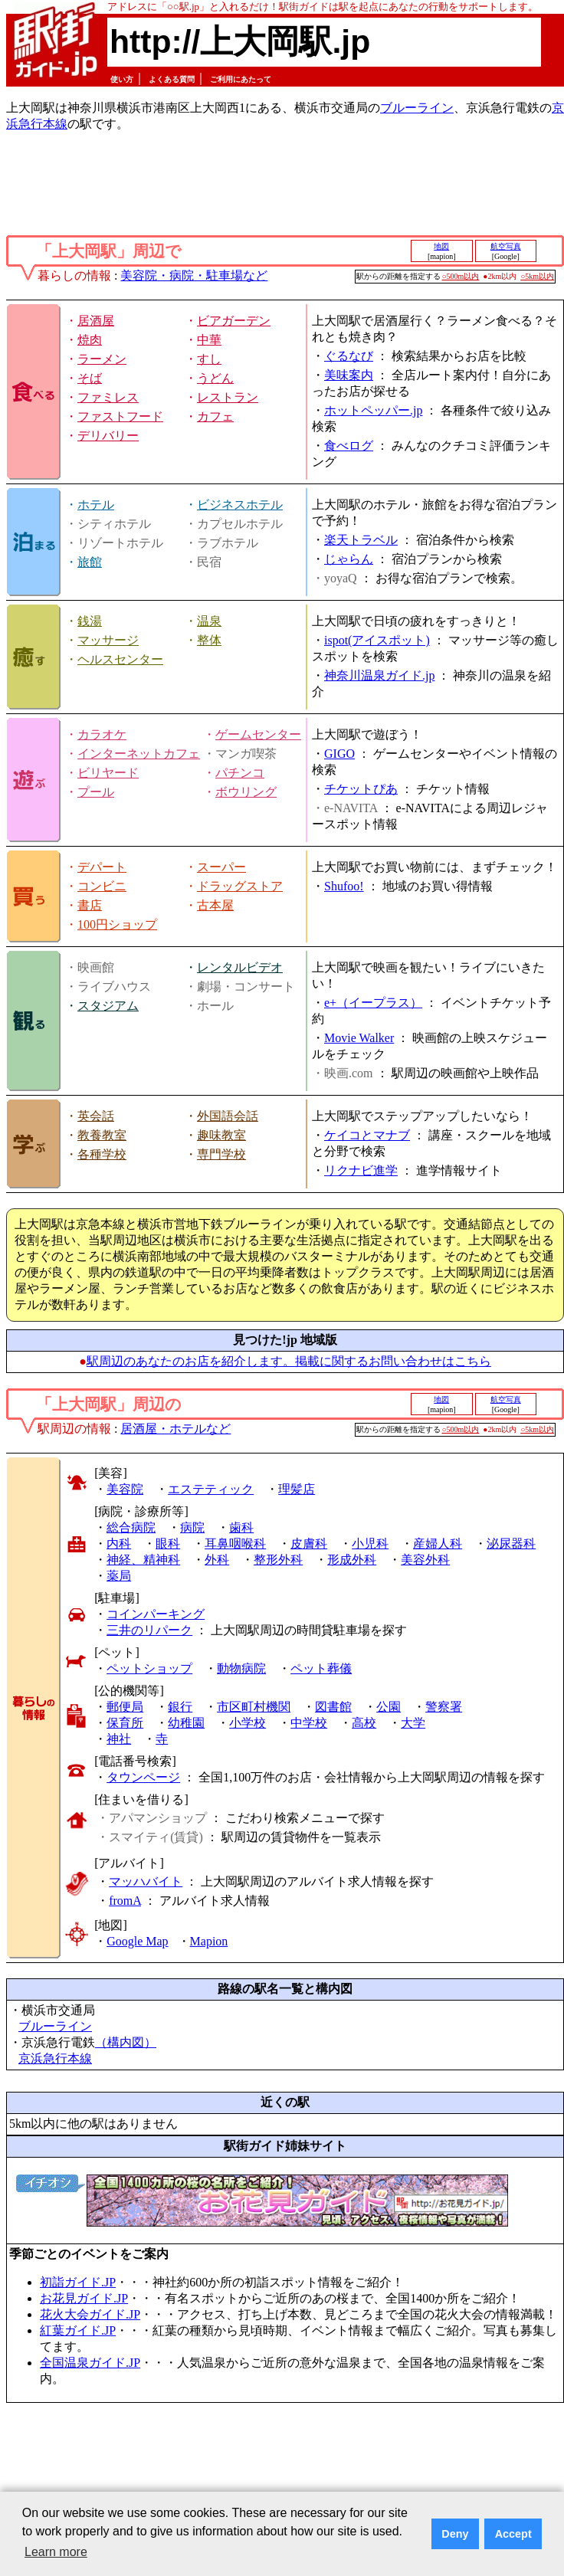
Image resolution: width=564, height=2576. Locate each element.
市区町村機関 (253, 1706)
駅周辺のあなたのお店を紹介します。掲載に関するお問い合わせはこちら (289, 1361)
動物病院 (241, 1668)
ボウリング (246, 791)
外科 (217, 1559)
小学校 (247, 1722)
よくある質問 (172, 79)
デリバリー (108, 435)
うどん (215, 378)
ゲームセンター (258, 734)
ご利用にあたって (240, 79)
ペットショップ (149, 1668)
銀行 (180, 1706)
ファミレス (108, 397)
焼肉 (89, 339)
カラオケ (101, 734)
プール (95, 791)
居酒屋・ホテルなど (175, 1428)
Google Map (137, 1941)
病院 (192, 1527)
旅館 (89, 562)
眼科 (168, 1543)
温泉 (209, 621)
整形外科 (278, 1559)
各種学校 (101, 1154)
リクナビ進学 (361, 1170)
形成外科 (351, 1559)
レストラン (227, 397)
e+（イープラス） (373, 1002)
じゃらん (348, 558)
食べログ (348, 445)
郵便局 (125, 1706)
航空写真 (505, 246)
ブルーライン (417, 107)
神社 (119, 1738)
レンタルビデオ (240, 967)
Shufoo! (344, 886)
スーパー (221, 866)
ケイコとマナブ (367, 1135)
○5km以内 (537, 276)
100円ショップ (117, 924)
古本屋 (215, 905)
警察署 (443, 1706)
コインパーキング (156, 1614)
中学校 (308, 1722)
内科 (119, 1543)
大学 (413, 1722)
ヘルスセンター (120, 659)
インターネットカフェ (138, 753)
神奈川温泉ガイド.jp (379, 675)
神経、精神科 (143, 1559)
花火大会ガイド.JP (90, 2314)
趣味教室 (221, 1135)
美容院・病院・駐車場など (193, 275)
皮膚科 (308, 1543)
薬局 (119, 1575)
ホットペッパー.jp (373, 410)
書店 (89, 905)
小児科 (370, 1543)
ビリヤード (108, 772)
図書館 (333, 1706)
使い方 (121, 79)
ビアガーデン (234, 320)
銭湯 (89, 621)
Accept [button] (513, 2534)
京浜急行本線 (55, 2058)
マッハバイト (145, 1881)
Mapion (209, 1941)
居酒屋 (95, 320)
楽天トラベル (361, 539)
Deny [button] (454, 2534)
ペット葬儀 (321, 1668)
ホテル (95, 504)
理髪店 (296, 1489)
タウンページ (143, 1777)
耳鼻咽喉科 (235, 1543)
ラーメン (101, 358)
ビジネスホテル (240, 504)
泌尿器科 (511, 1543)
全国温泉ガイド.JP (90, 2362)
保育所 (125, 1722)
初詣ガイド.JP (78, 2282)
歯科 (241, 1527)
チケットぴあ (361, 788)
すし (209, 358)
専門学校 (221, 1154)
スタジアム (108, 1005)
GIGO (339, 753)
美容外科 (425, 1559)
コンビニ (101, 886)
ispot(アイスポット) (377, 640)
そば (89, 378)
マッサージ (108, 640)
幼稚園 (186, 1722)
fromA (125, 1900)
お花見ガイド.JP (84, 2298)
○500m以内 (461, 276)
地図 (441, 246)
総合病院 (131, 1527)
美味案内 (348, 375)
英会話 (95, 1115)
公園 (388, 1706)
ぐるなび (348, 355)
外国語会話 (227, 1115)
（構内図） (125, 2042)
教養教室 (101, 1135)
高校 (364, 1722)
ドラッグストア (240, 886)
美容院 (125, 1489)
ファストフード (120, 416)
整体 (209, 640)
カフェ (215, 416)
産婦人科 (437, 1543)
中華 (209, 339)
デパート (101, 866)
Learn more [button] (56, 2551)
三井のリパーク (149, 1630)
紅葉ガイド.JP (78, 2330)
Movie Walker (359, 1037)
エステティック (211, 1489)
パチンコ (239, 772)
